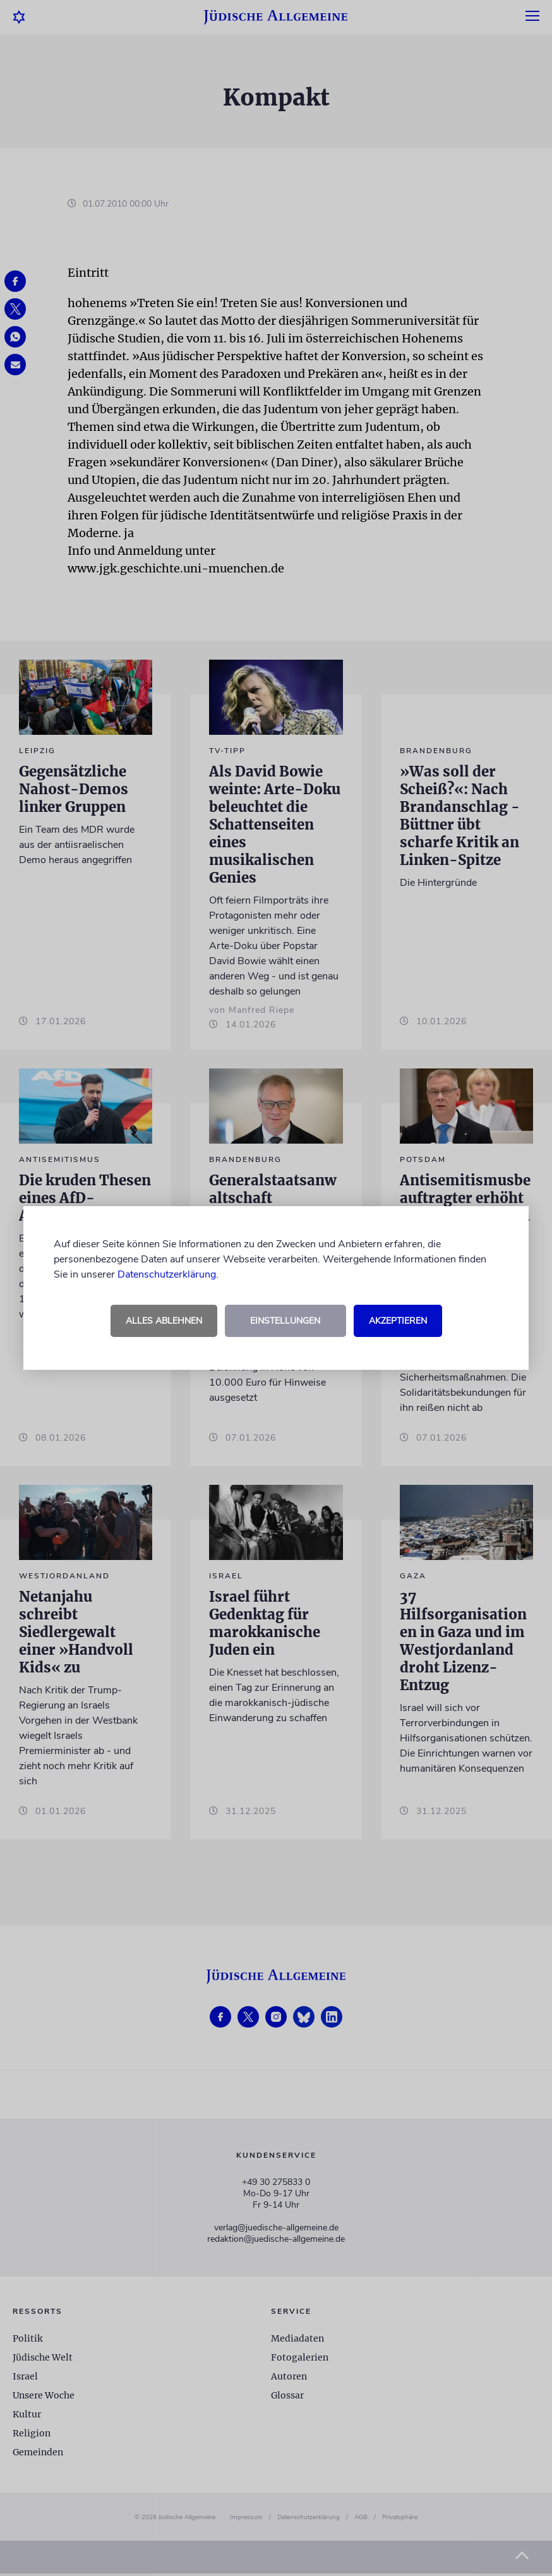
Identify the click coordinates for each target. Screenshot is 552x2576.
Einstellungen (285, 1321)
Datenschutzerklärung (166, 1274)
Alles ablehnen (164, 1321)
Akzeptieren (398, 1321)
